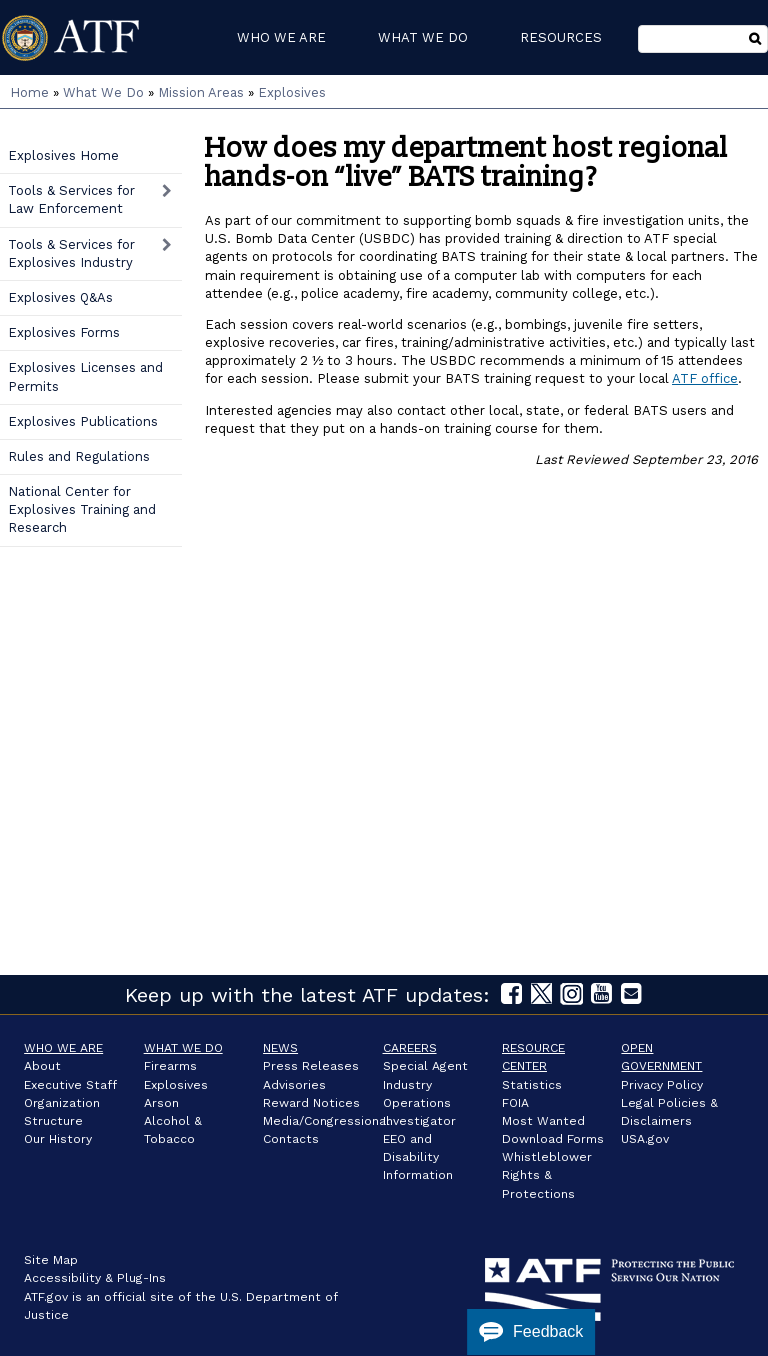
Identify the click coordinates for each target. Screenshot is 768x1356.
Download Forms (553, 1139)
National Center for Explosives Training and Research (82, 509)
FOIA (515, 1103)
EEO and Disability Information (418, 1157)
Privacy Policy (662, 1085)
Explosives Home (63, 155)
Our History (58, 1139)
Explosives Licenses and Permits (85, 376)
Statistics (532, 1085)
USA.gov (645, 1139)
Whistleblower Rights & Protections (547, 1175)
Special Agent (425, 1066)
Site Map (51, 1260)
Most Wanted (543, 1121)
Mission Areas (201, 92)
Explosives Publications (83, 421)
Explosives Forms (64, 332)
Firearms (170, 1066)
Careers (410, 1048)
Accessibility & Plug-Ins (95, 1278)
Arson (161, 1103)
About (42, 1066)
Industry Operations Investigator (419, 1103)
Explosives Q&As (60, 297)
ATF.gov (46, 1297)
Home (29, 92)
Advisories (294, 1085)
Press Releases (311, 1066)
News (280, 1048)
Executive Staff (70, 1085)
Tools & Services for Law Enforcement (71, 199)
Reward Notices (311, 1103)
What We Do (103, 92)
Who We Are (63, 1048)
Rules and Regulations (79, 456)
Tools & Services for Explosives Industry (71, 253)
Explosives (292, 92)
